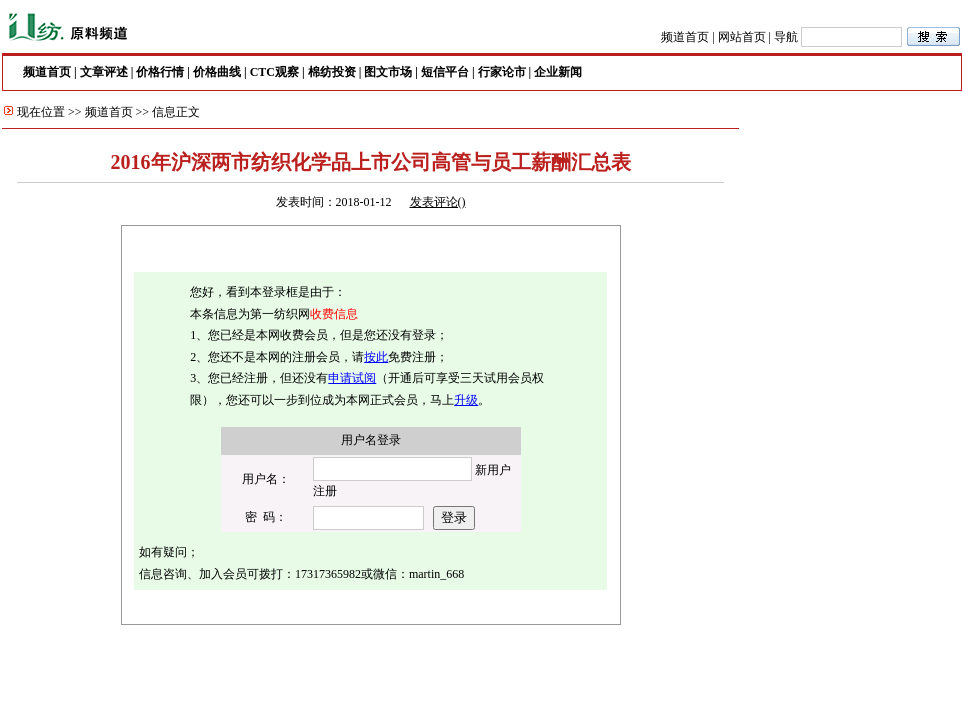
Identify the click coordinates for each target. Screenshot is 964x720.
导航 (786, 37)
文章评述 (104, 72)
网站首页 (742, 37)
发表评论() (438, 202)
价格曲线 (217, 72)
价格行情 (160, 72)
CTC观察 (274, 72)
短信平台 (445, 72)
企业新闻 (558, 72)
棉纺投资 (332, 72)
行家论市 (502, 72)
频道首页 (685, 37)
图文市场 (388, 72)
